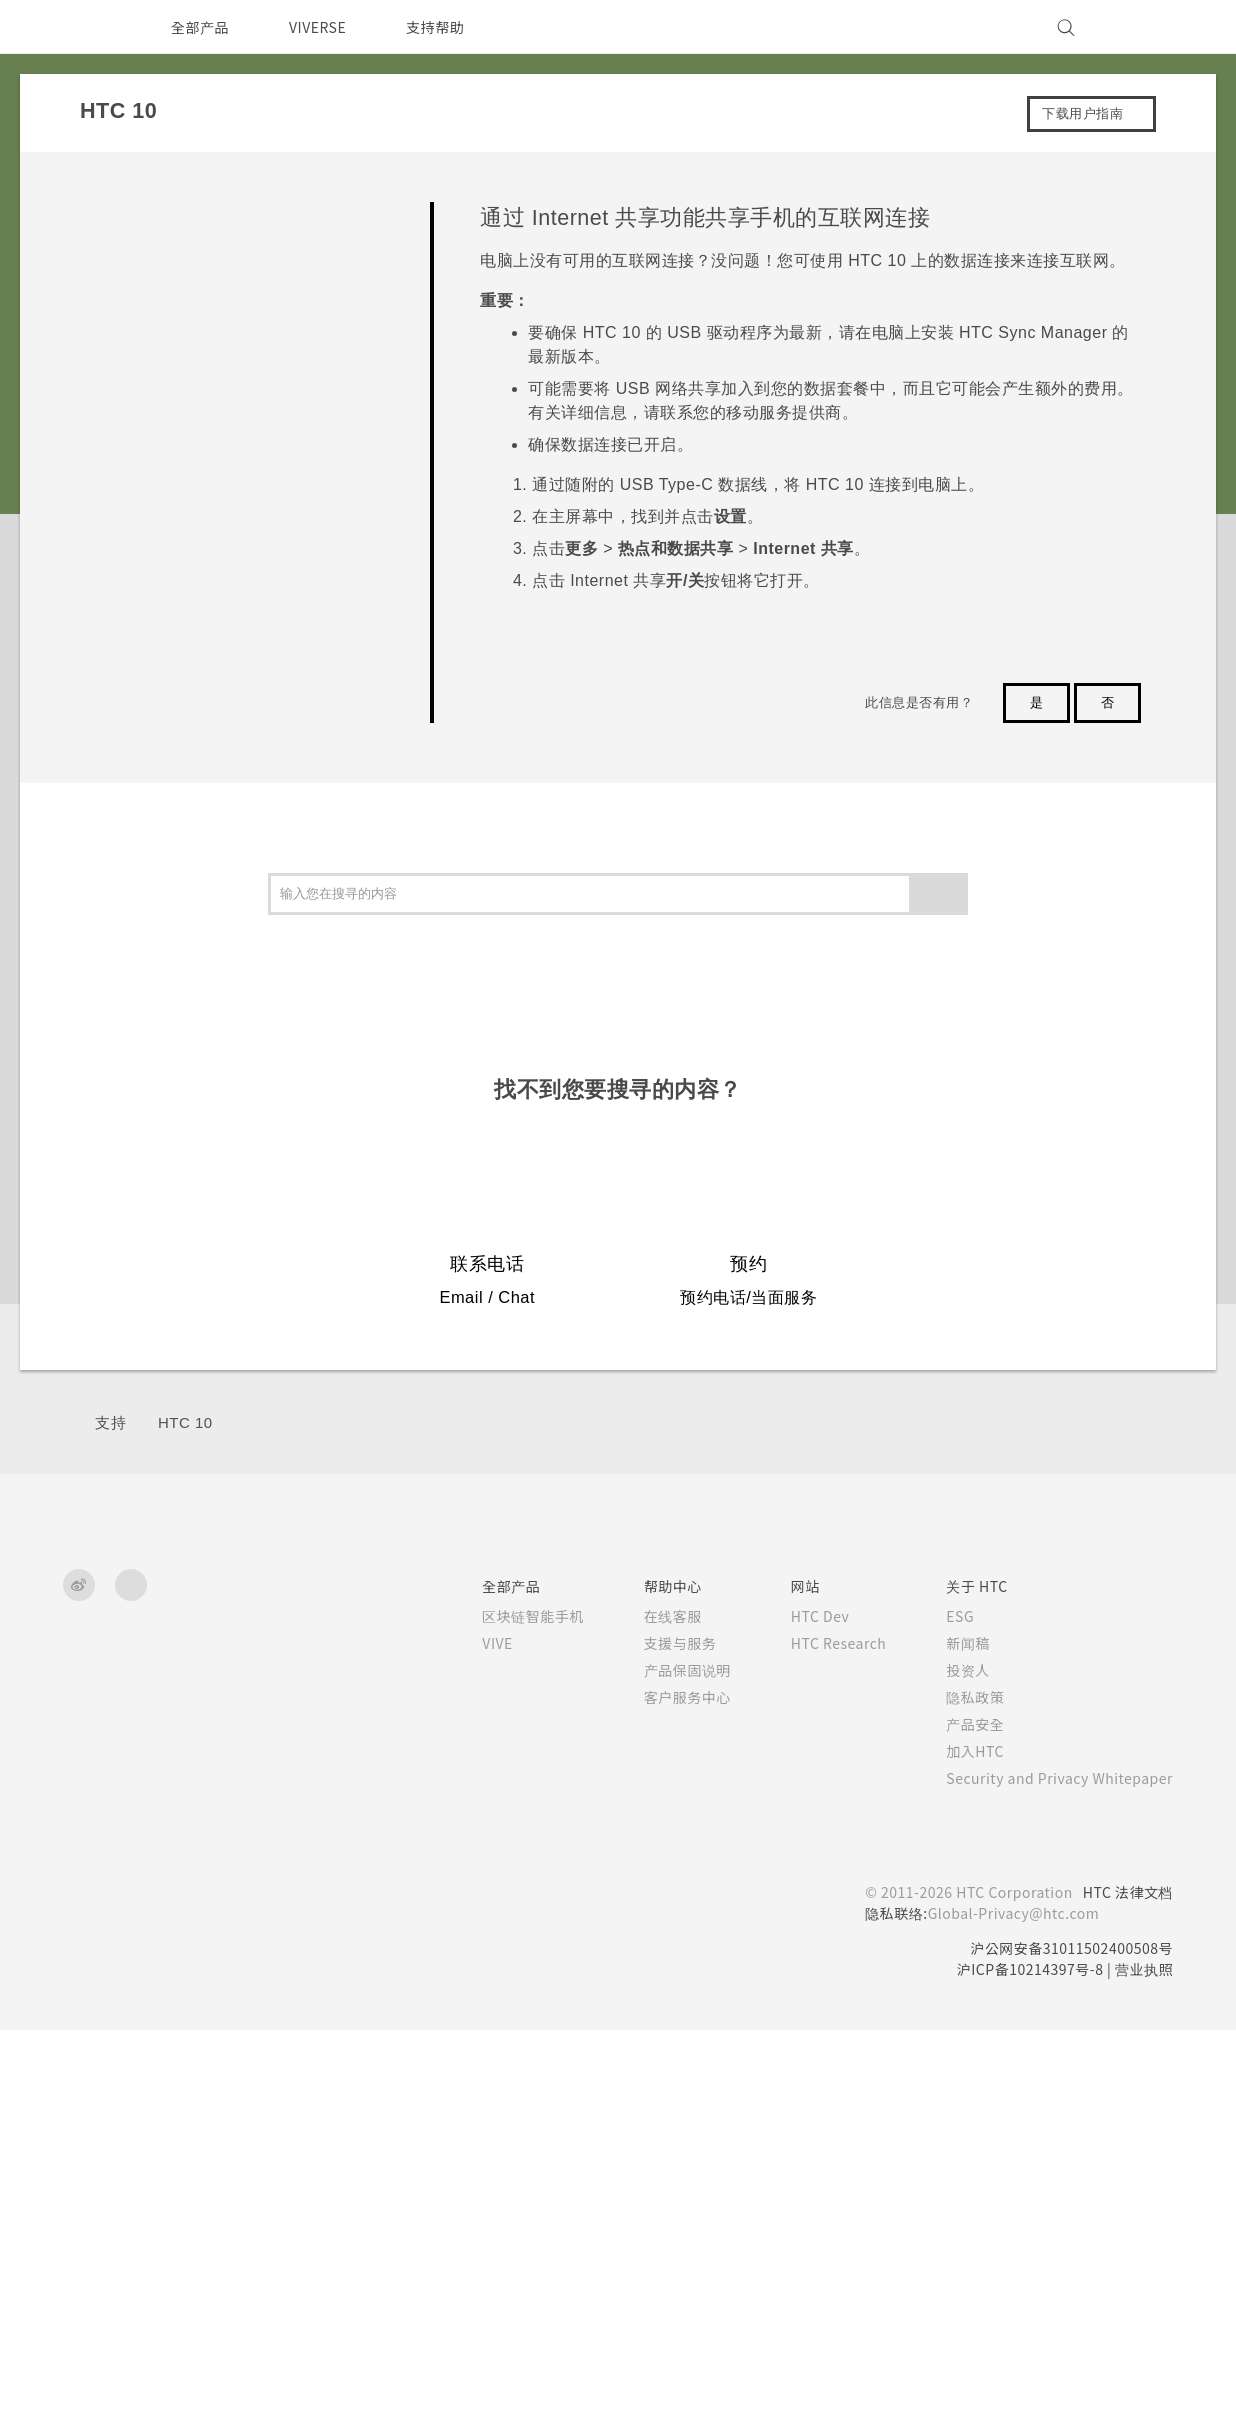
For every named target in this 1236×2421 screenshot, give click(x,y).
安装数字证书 (198, 984)
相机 (109, 350)
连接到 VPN (194, 814)
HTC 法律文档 (1126, 2283)
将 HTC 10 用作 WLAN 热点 (244, 864)
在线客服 (645, 2007)
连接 (109, 582)
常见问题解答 (138, 211)
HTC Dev (796, 2007)
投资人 (951, 2061)
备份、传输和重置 (153, 535)
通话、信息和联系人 (160, 443)
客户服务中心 (659, 2088)
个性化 (117, 304)
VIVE (472, 2034)
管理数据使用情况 (212, 714)
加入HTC (959, 2142)
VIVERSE (323, 27)
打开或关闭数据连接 (219, 664)
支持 (110, 1813)
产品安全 (958, 2115)
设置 (109, 1072)
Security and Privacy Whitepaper (1051, 2169)
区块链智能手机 (505, 2007)
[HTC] (87, 27)
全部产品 (200, 27)
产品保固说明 (659, 2061)
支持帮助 (447, 27)
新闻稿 (951, 2034)
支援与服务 (652, 2034)
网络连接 (148, 621)
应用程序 (124, 396)
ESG (945, 2007)
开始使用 (124, 257)
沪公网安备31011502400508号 (1067, 2339)
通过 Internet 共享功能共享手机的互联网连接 (263, 924)
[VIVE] (1146, 27)
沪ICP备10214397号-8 (1023, 2360)
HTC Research (816, 2034)
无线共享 (148, 1028)
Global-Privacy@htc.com (1004, 2304)
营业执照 (1144, 2360)
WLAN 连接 (194, 764)
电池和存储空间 (146, 489)
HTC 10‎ (185, 1813)
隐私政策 (958, 2088)
